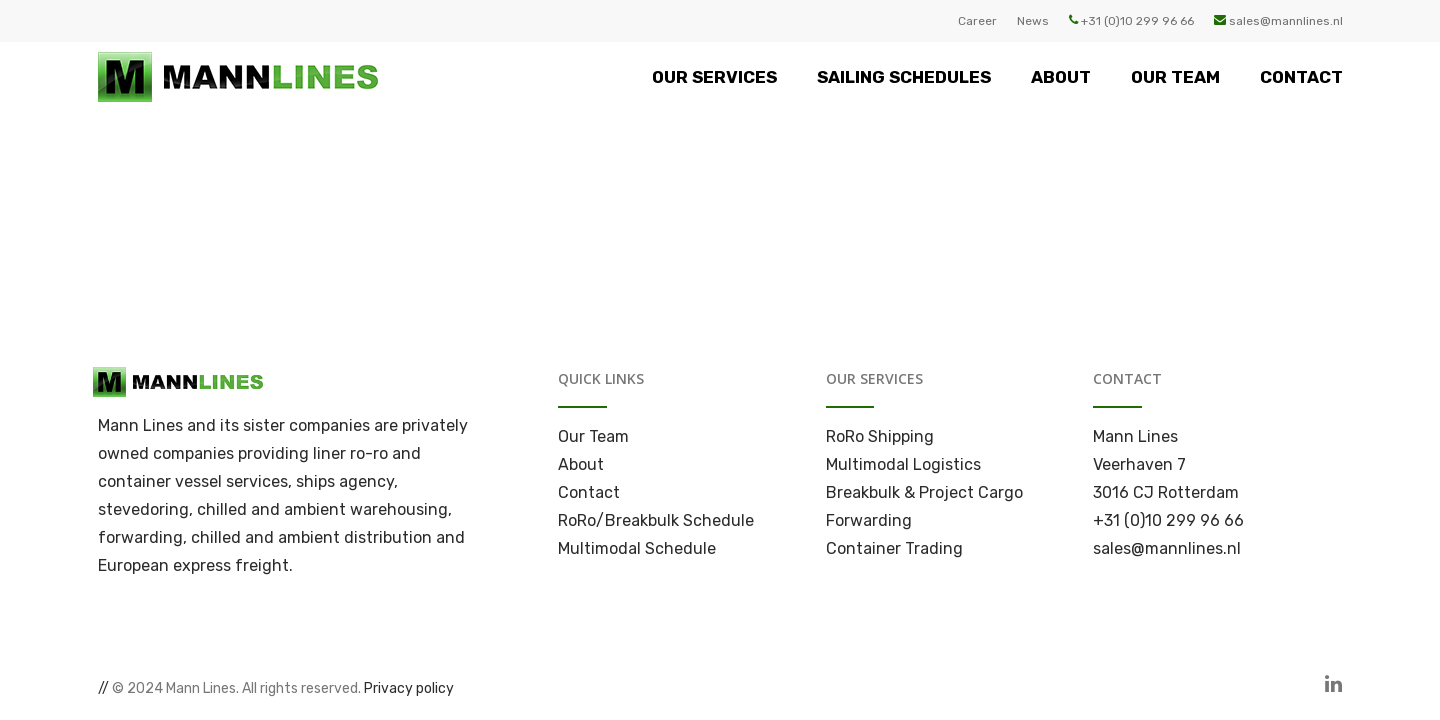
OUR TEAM (1175, 77)
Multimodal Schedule (637, 548)
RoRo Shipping (880, 436)
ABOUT (1061, 77)
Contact (589, 492)
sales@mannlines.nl (1278, 20)
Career (977, 21)
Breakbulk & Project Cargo (924, 492)
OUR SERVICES (714, 77)
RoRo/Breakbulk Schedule (656, 520)
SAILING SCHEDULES (904, 77)
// (103, 688)
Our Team (593, 436)
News (1033, 21)
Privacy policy (409, 688)
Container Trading (894, 548)
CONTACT (1301, 77)
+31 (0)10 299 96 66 (1131, 20)
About (581, 464)
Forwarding (869, 520)
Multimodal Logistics (903, 464)
